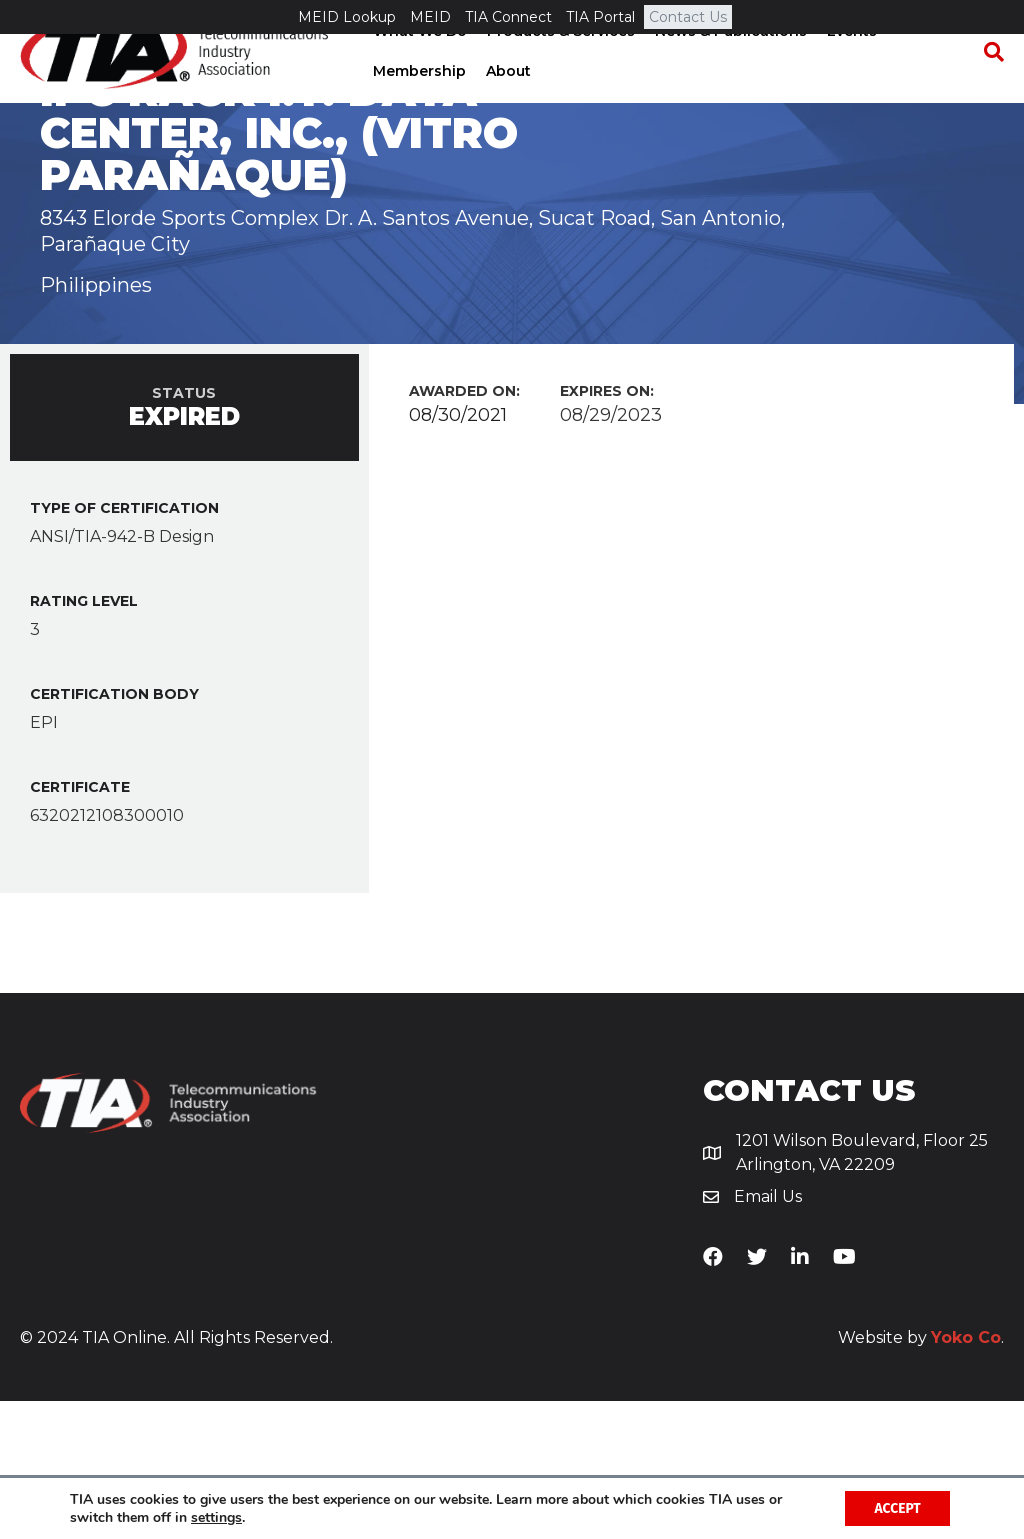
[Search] (989, 86)
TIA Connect (508, 17)
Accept (896, 1507)
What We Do (418, 65)
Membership (417, 105)
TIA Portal (600, 17)
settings (216, 1517)
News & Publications (729, 65)
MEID (430, 17)
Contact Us (688, 17)
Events (850, 65)
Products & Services (559, 65)
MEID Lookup (347, 17)
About (506, 105)
